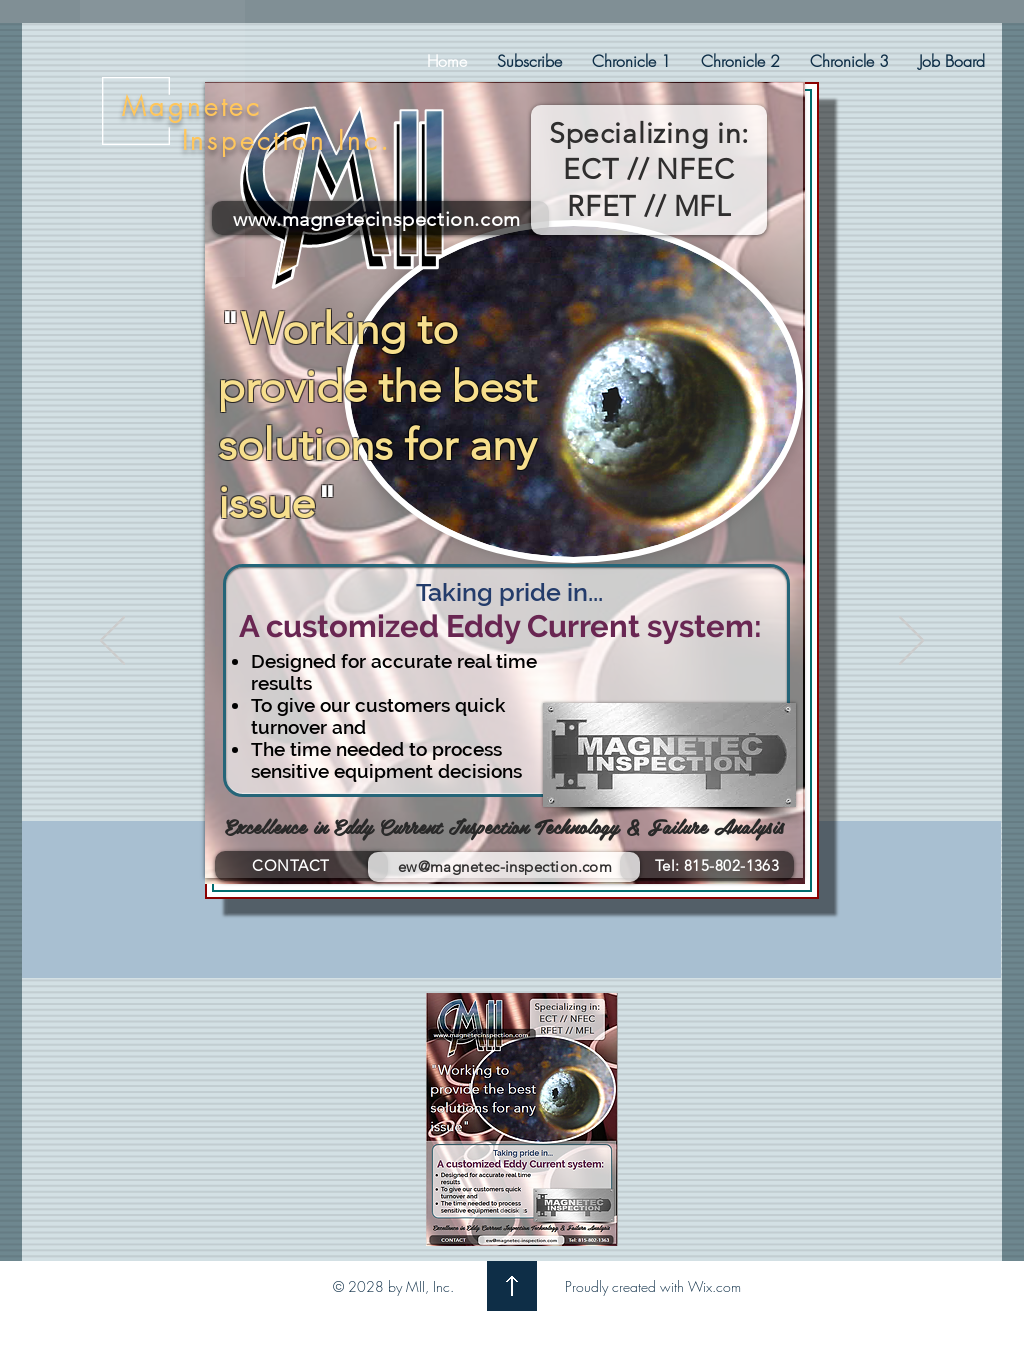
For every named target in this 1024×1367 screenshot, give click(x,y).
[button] (631, 61)
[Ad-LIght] (503, 1211)
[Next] (911, 642)
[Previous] (112, 642)
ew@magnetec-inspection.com (505, 866)
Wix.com (714, 1286)
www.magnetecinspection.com (377, 219)
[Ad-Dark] (521, 1211)
